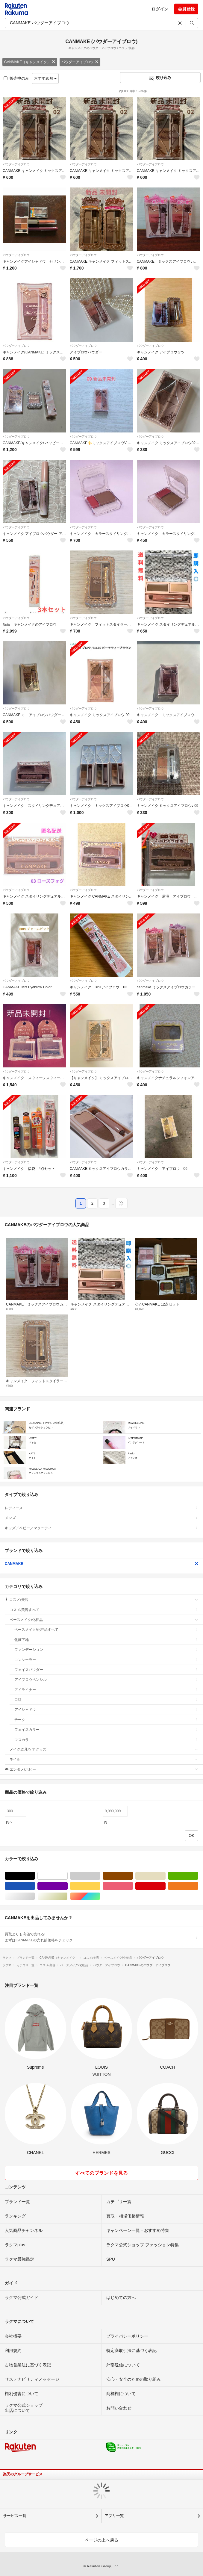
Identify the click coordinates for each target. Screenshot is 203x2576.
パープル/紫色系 (67, 1886)
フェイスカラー (106, 1730)
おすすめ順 (45, 78)
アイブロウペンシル (106, 1679)
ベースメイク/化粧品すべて (106, 1629)
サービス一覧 (14, 2515)
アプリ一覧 (114, 2515)
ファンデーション (106, 1650)
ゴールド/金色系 (67, 1896)
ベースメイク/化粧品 (104, 1620)
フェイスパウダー (106, 1670)
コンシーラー (106, 1660)
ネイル (104, 1759)
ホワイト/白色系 (67, 1876)
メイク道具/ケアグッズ (104, 1749)
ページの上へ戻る (101, 2540)
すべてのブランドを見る (101, 2173)
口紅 (106, 1700)
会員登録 (186, 9)
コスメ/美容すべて (104, 1610)
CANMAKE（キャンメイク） (29, 62)
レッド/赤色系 (165, 1886)
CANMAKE (101, 1564)
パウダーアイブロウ (80, 62)
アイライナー (106, 1690)
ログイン (160, 9)
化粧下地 (106, 1640)
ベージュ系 (165, 1876)
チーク (106, 1720)
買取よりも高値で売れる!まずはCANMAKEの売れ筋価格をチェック (101, 1937)
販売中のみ (16, 78)
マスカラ (106, 1740)
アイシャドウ (106, 1709)
